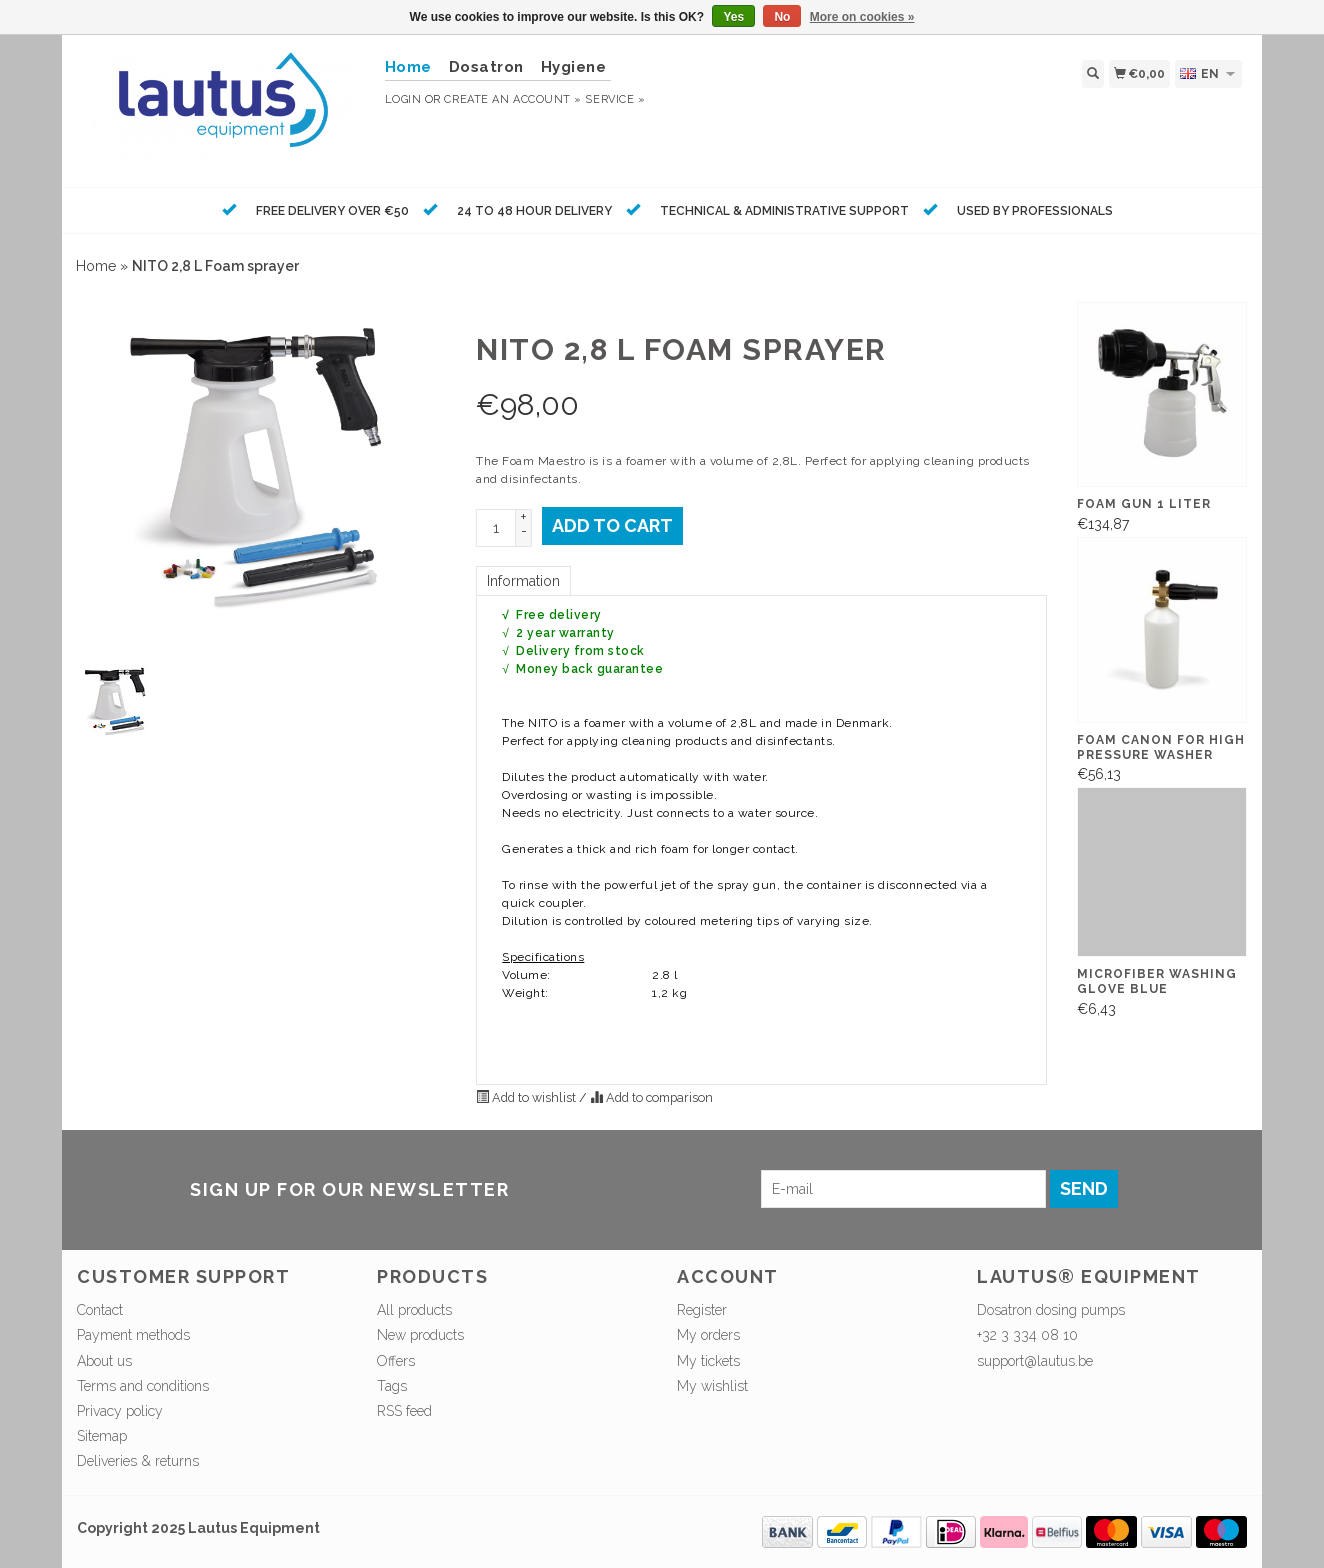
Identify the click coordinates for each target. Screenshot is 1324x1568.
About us (104, 1361)
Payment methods (133, 1335)
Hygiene (574, 67)
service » (615, 99)
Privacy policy (120, 1411)
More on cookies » (862, 17)
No (782, 17)
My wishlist (712, 1386)
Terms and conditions (143, 1386)
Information (523, 581)
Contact (100, 1310)
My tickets (708, 1361)
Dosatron (486, 67)
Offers (396, 1361)
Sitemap (102, 1436)
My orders (708, 1335)
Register (702, 1310)
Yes (733, 17)
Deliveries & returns (138, 1461)
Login (403, 99)
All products (414, 1310)
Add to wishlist (527, 1097)
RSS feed (404, 1411)
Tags (392, 1386)
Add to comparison (651, 1097)
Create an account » (512, 99)
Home (96, 266)
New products (420, 1335)
